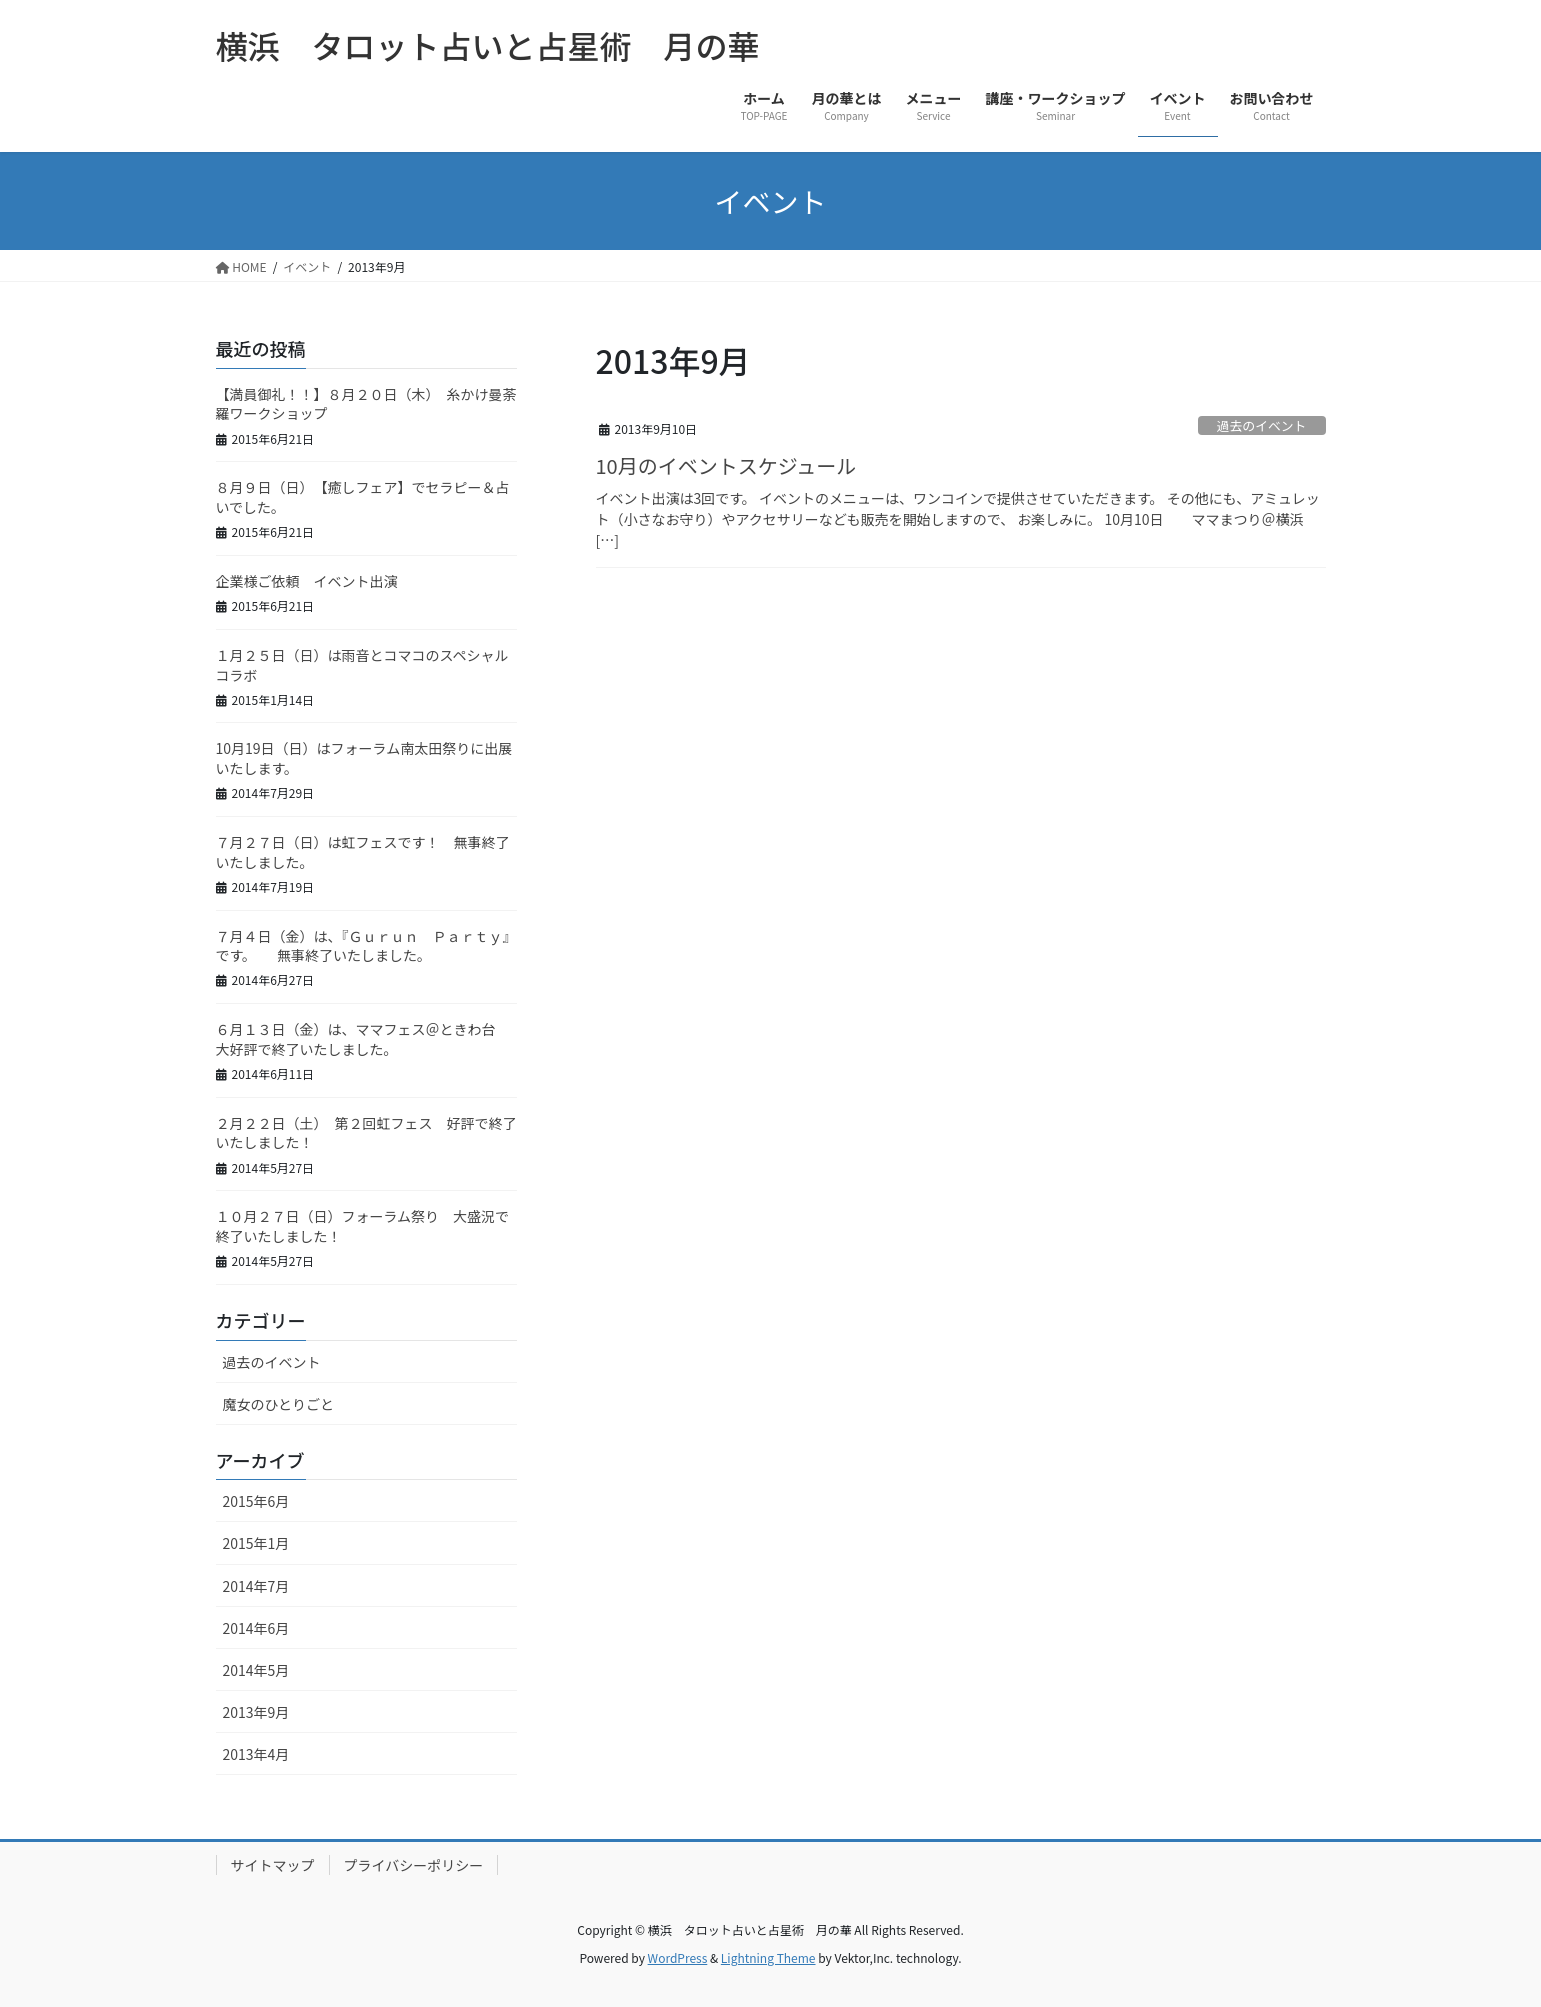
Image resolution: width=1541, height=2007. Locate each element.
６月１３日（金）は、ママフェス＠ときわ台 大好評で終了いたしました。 (363, 1039)
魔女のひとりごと (279, 1404)
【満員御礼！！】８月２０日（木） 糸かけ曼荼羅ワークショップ (366, 404)
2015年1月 (256, 1543)
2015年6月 (256, 1501)
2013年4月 (256, 1754)
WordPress (678, 1957)
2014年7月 (256, 1586)
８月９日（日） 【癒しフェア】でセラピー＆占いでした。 (363, 497)
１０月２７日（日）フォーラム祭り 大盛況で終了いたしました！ (363, 1226)
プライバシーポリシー (414, 1865)
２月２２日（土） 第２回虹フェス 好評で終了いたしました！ (366, 1133)
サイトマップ (273, 1865)
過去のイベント (1268, 425)
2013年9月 (256, 1712)
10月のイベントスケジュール (726, 465)
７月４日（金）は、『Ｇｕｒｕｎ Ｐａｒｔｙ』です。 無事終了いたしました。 (366, 946)
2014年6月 (256, 1628)
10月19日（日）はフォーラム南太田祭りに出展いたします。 (364, 758)
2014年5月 (256, 1670)
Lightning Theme (768, 1957)
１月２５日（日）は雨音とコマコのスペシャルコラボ (362, 665)
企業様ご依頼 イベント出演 (307, 581)
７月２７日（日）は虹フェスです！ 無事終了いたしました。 (363, 852)
